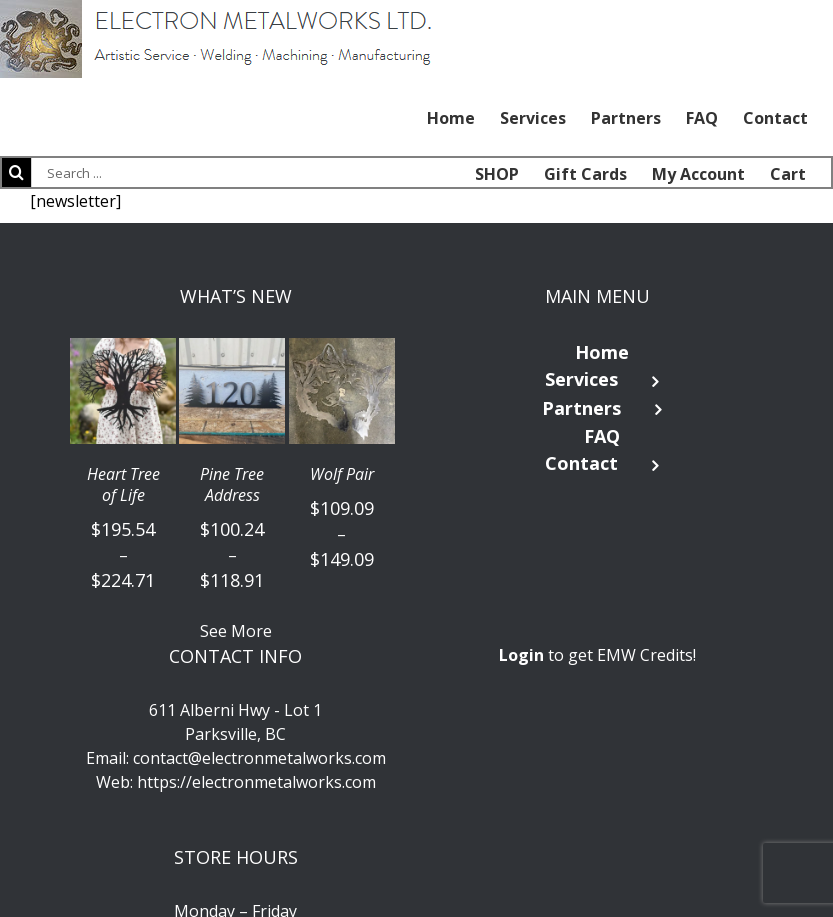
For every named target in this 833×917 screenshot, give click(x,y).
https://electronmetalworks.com (256, 782)
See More (236, 631)
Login (521, 655)
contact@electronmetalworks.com (259, 758)
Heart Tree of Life (123, 485)
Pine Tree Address (232, 485)
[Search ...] (129, 172)
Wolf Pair (342, 474)
